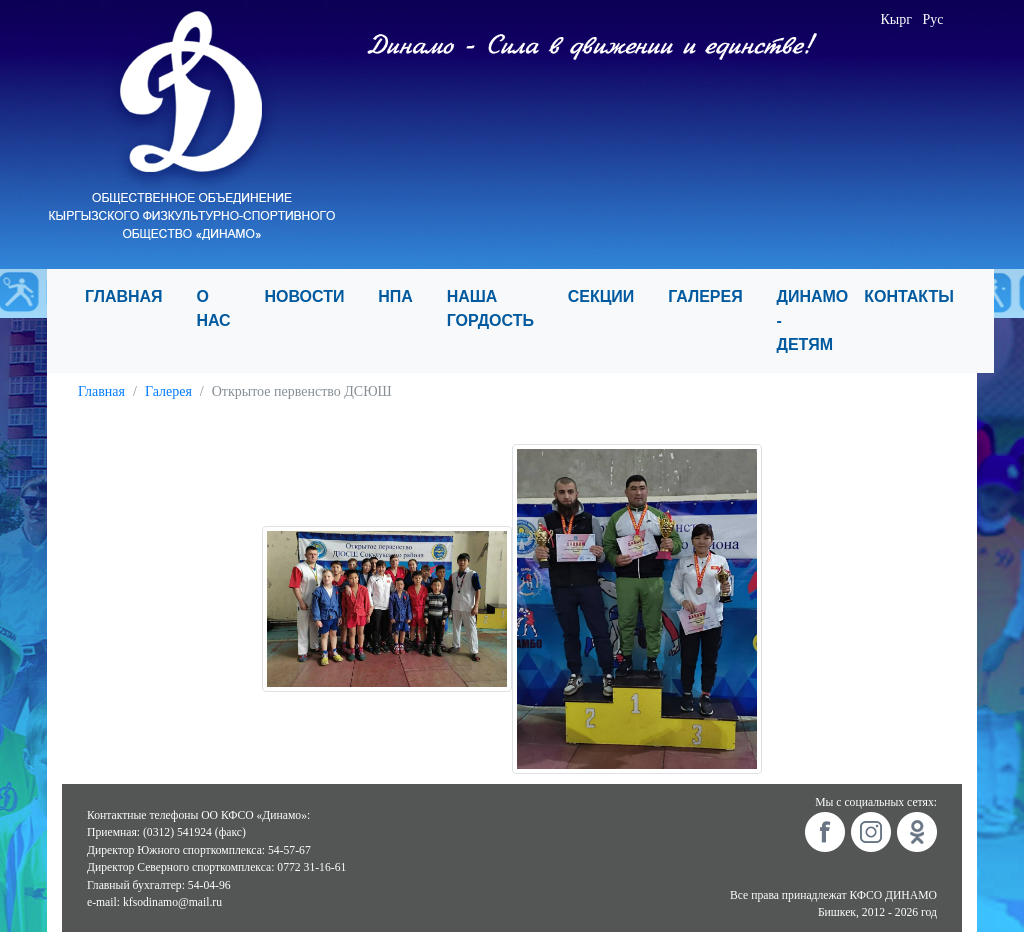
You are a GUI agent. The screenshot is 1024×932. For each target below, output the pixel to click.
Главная (101, 391)
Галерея (168, 391)
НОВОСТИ (313, 296)
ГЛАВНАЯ (132, 296)
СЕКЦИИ (610, 296)
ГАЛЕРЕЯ (714, 296)
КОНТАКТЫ (917, 296)
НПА (404, 296)
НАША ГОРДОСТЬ (499, 308)
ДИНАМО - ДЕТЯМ (813, 320)
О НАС (222, 308)
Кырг (896, 19)
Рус (932, 19)
